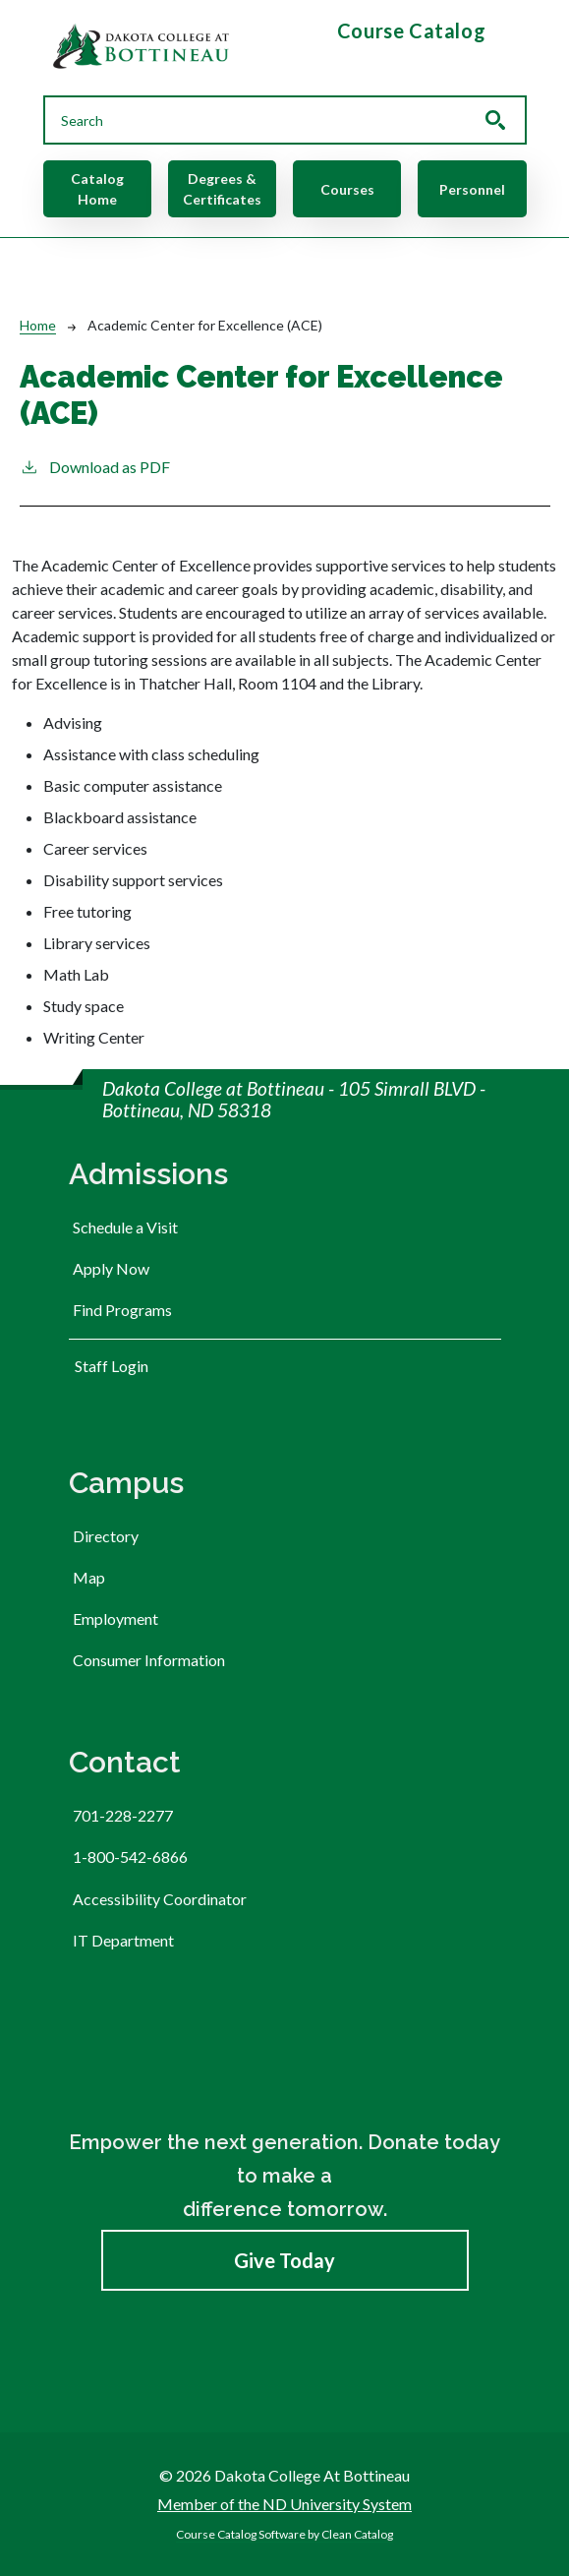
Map (89, 1577)
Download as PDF (95, 465)
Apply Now (111, 1268)
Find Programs (122, 1309)
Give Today (284, 2260)
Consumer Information (149, 1659)
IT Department (123, 1940)
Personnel (472, 189)
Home (38, 325)
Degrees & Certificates (222, 189)
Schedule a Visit (125, 1227)
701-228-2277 (123, 1815)
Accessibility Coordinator (160, 1898)
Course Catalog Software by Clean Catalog (284, 2534)
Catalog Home (97, 189)
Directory (106, 1536)
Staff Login (111, 1365)
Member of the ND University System (284, 2503)
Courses (347, 189)
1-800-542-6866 (130, 1856)
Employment (115, 1618)
